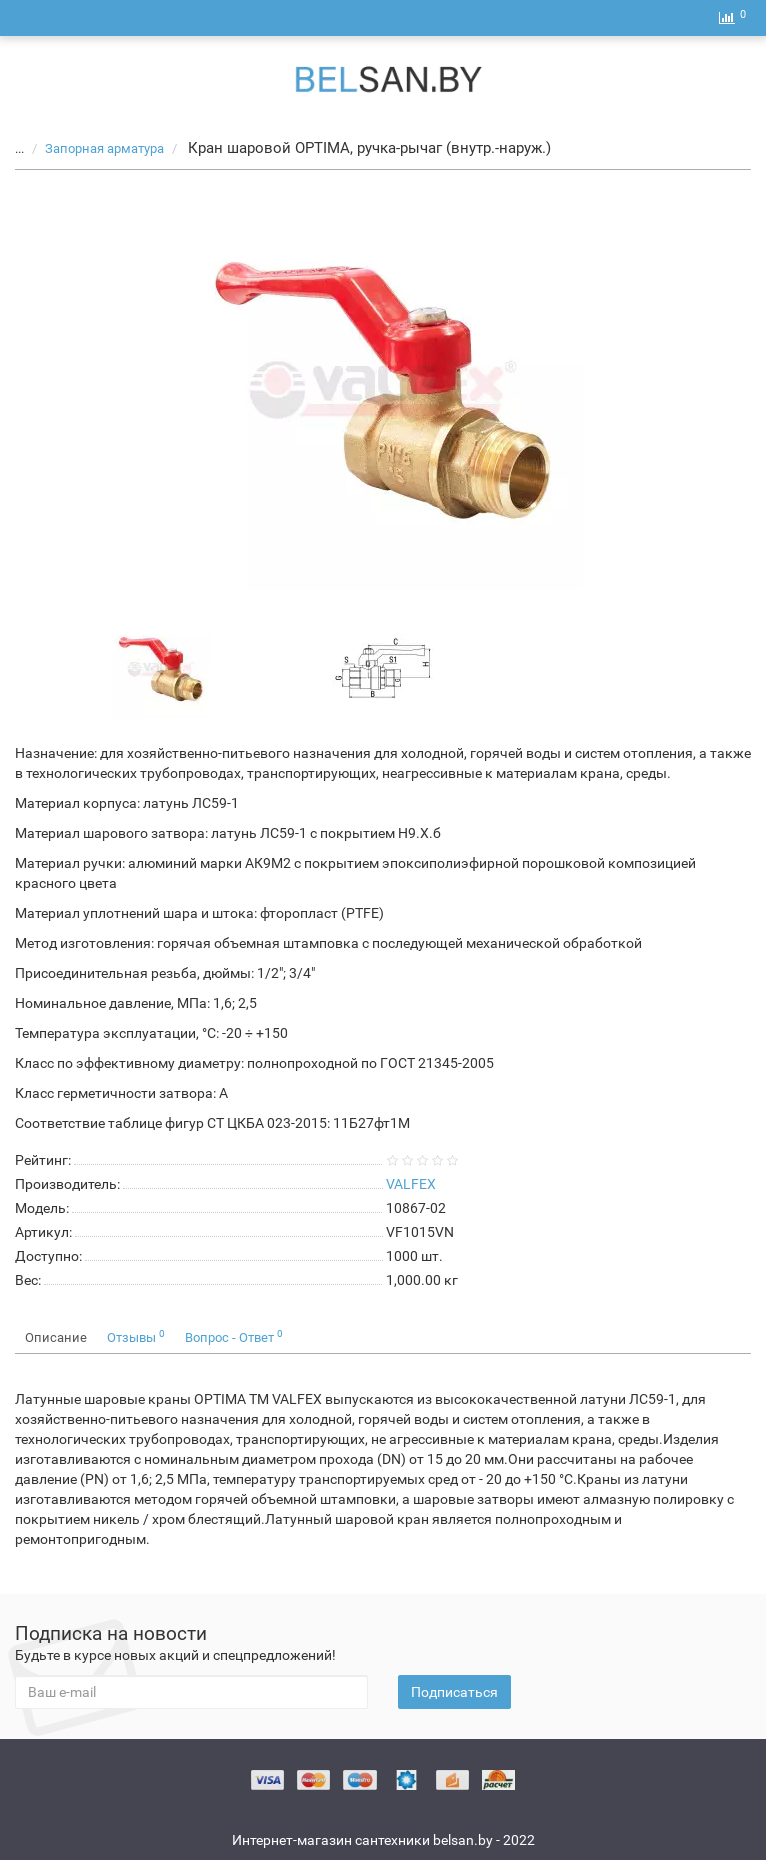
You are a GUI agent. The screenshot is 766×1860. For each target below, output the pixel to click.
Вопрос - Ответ (234, 1336)
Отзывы (136, 1336)
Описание (56, 1337)
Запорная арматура (94, 148)
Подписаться (454, 1692)
